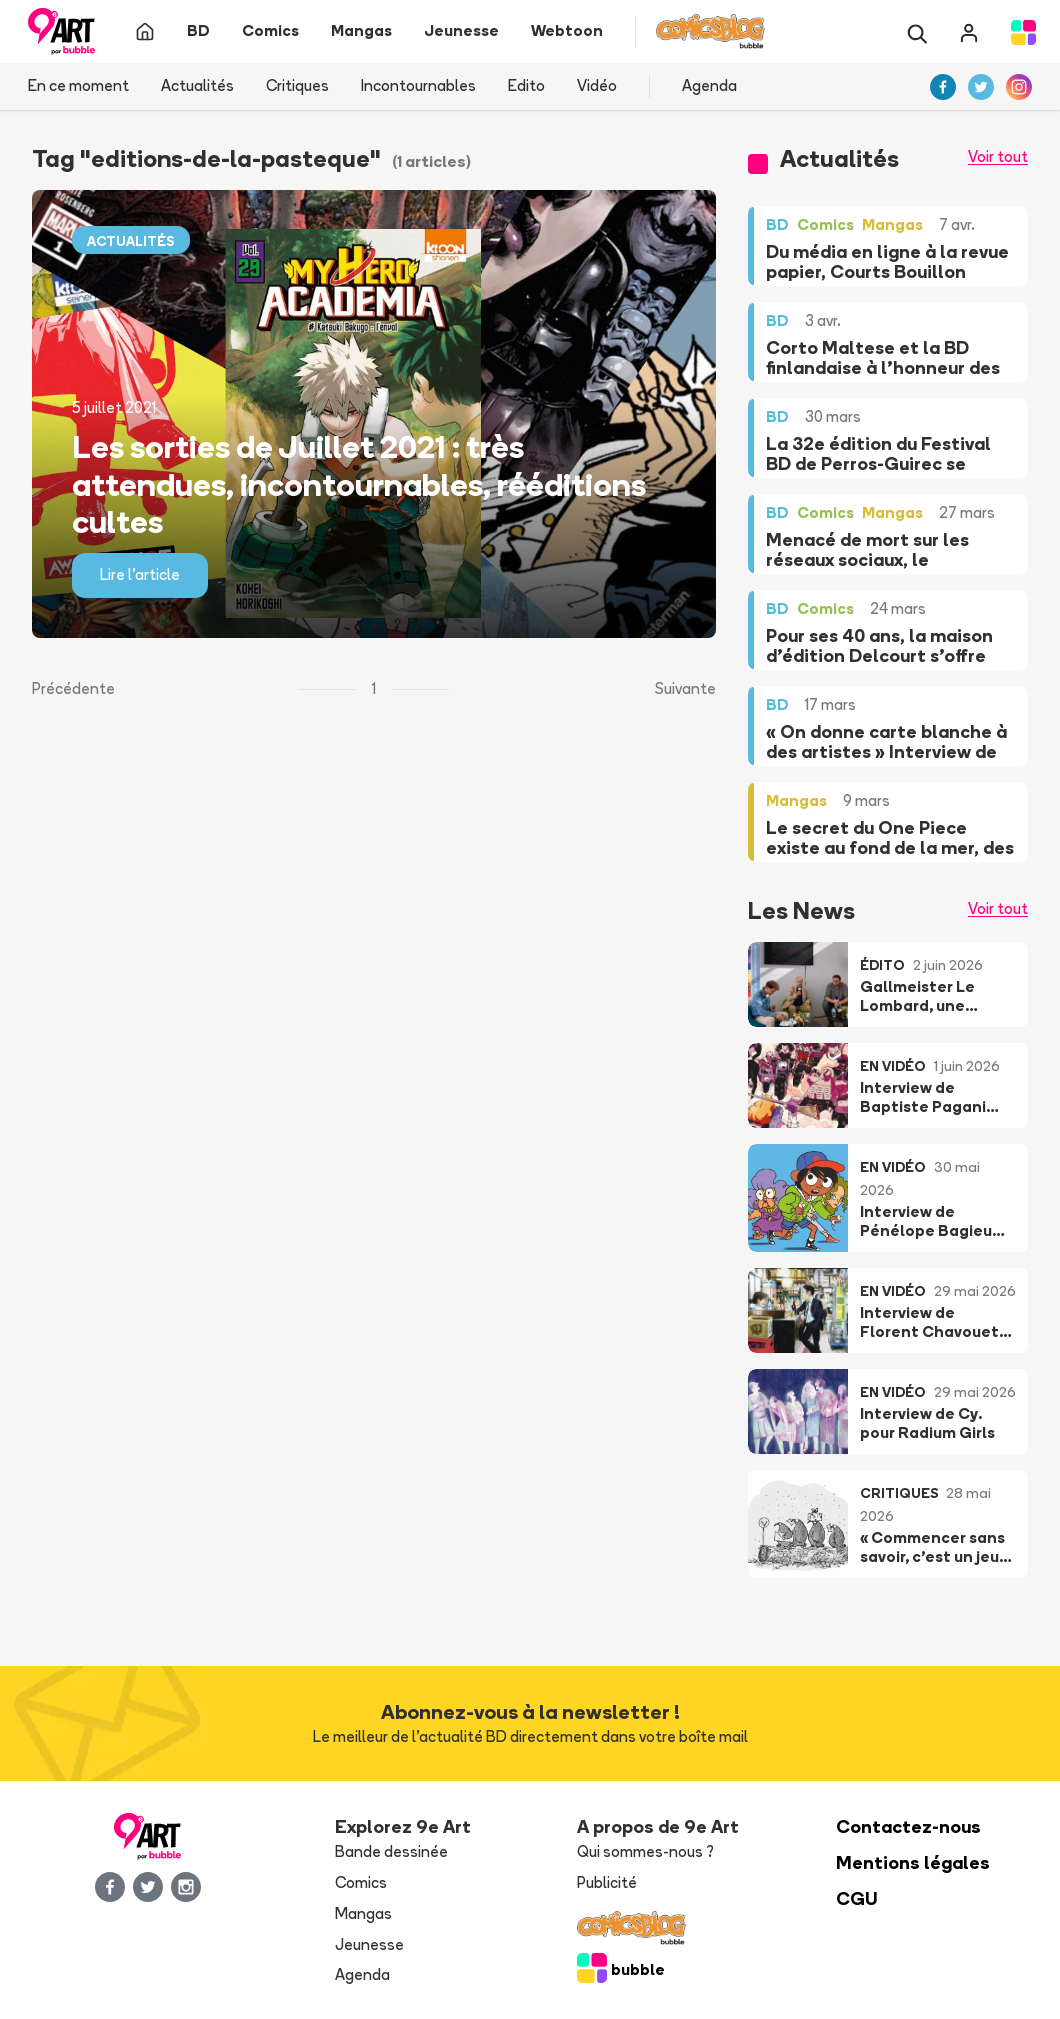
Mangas (363, 1913)
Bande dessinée (391, 1851)
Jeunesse (369, 1944)
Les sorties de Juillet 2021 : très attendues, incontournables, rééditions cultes (359, 484)
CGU (857, 1898)
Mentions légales (913, 1862)
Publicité (607, 1882)
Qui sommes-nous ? (645, 1851)
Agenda (709, 85)
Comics (361, 1882)
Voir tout (998, 156)
